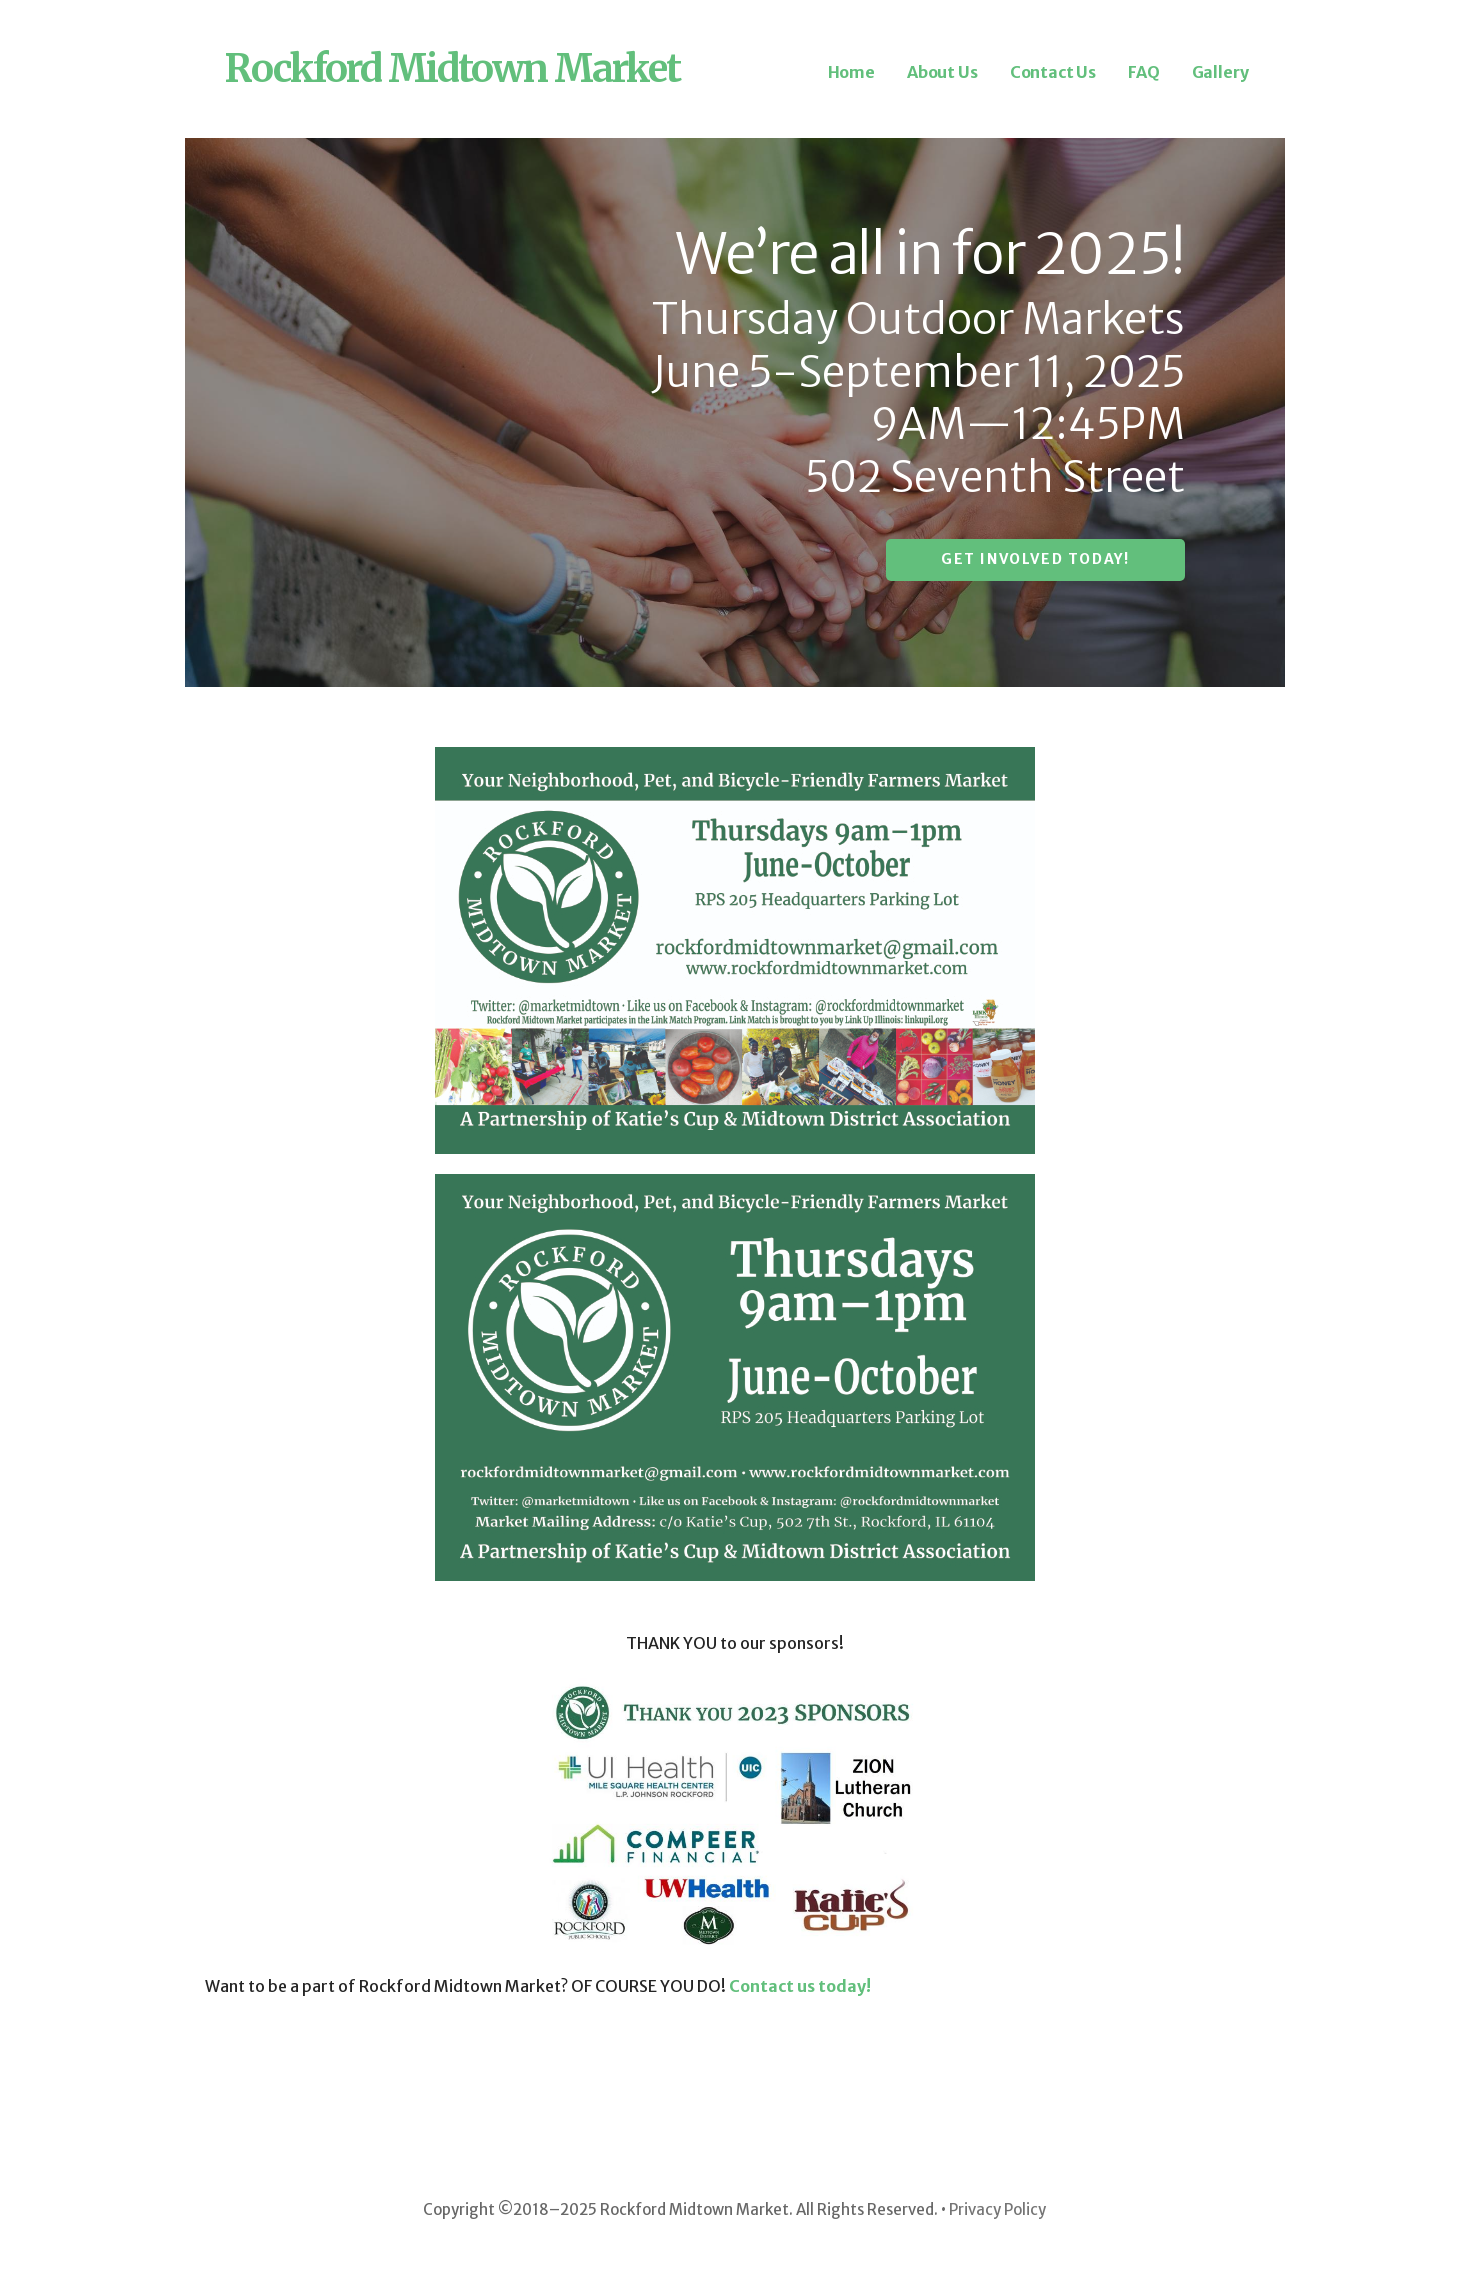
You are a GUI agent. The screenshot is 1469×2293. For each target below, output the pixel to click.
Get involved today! (1035, 559)
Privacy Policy (997, 2209)
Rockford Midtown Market (452, 68)
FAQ (1144, 72)
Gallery (1220, 72)
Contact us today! (800, 1986)
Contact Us (1053, 72)
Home (851, 72)
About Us (942, 72)
